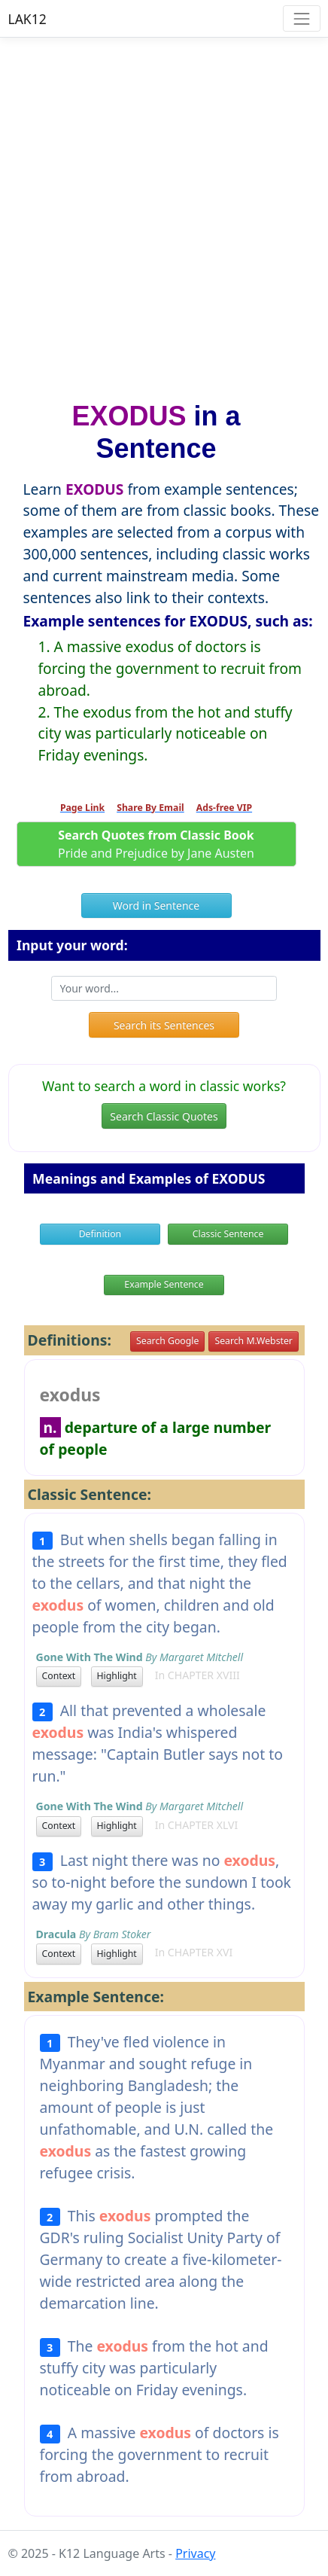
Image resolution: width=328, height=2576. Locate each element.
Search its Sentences (164, 1025)
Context (59, 1675)
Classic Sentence (228, 1233)
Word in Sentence (156, 905)
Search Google (167, 1340)
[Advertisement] (164, 212)
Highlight (117, 1675)
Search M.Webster (253, 1340)
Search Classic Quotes (163, 1116)
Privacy (195, 2553)
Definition (100, 1233)
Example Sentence (163, 1284)
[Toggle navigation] (301, 18)
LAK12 (27, 19)
